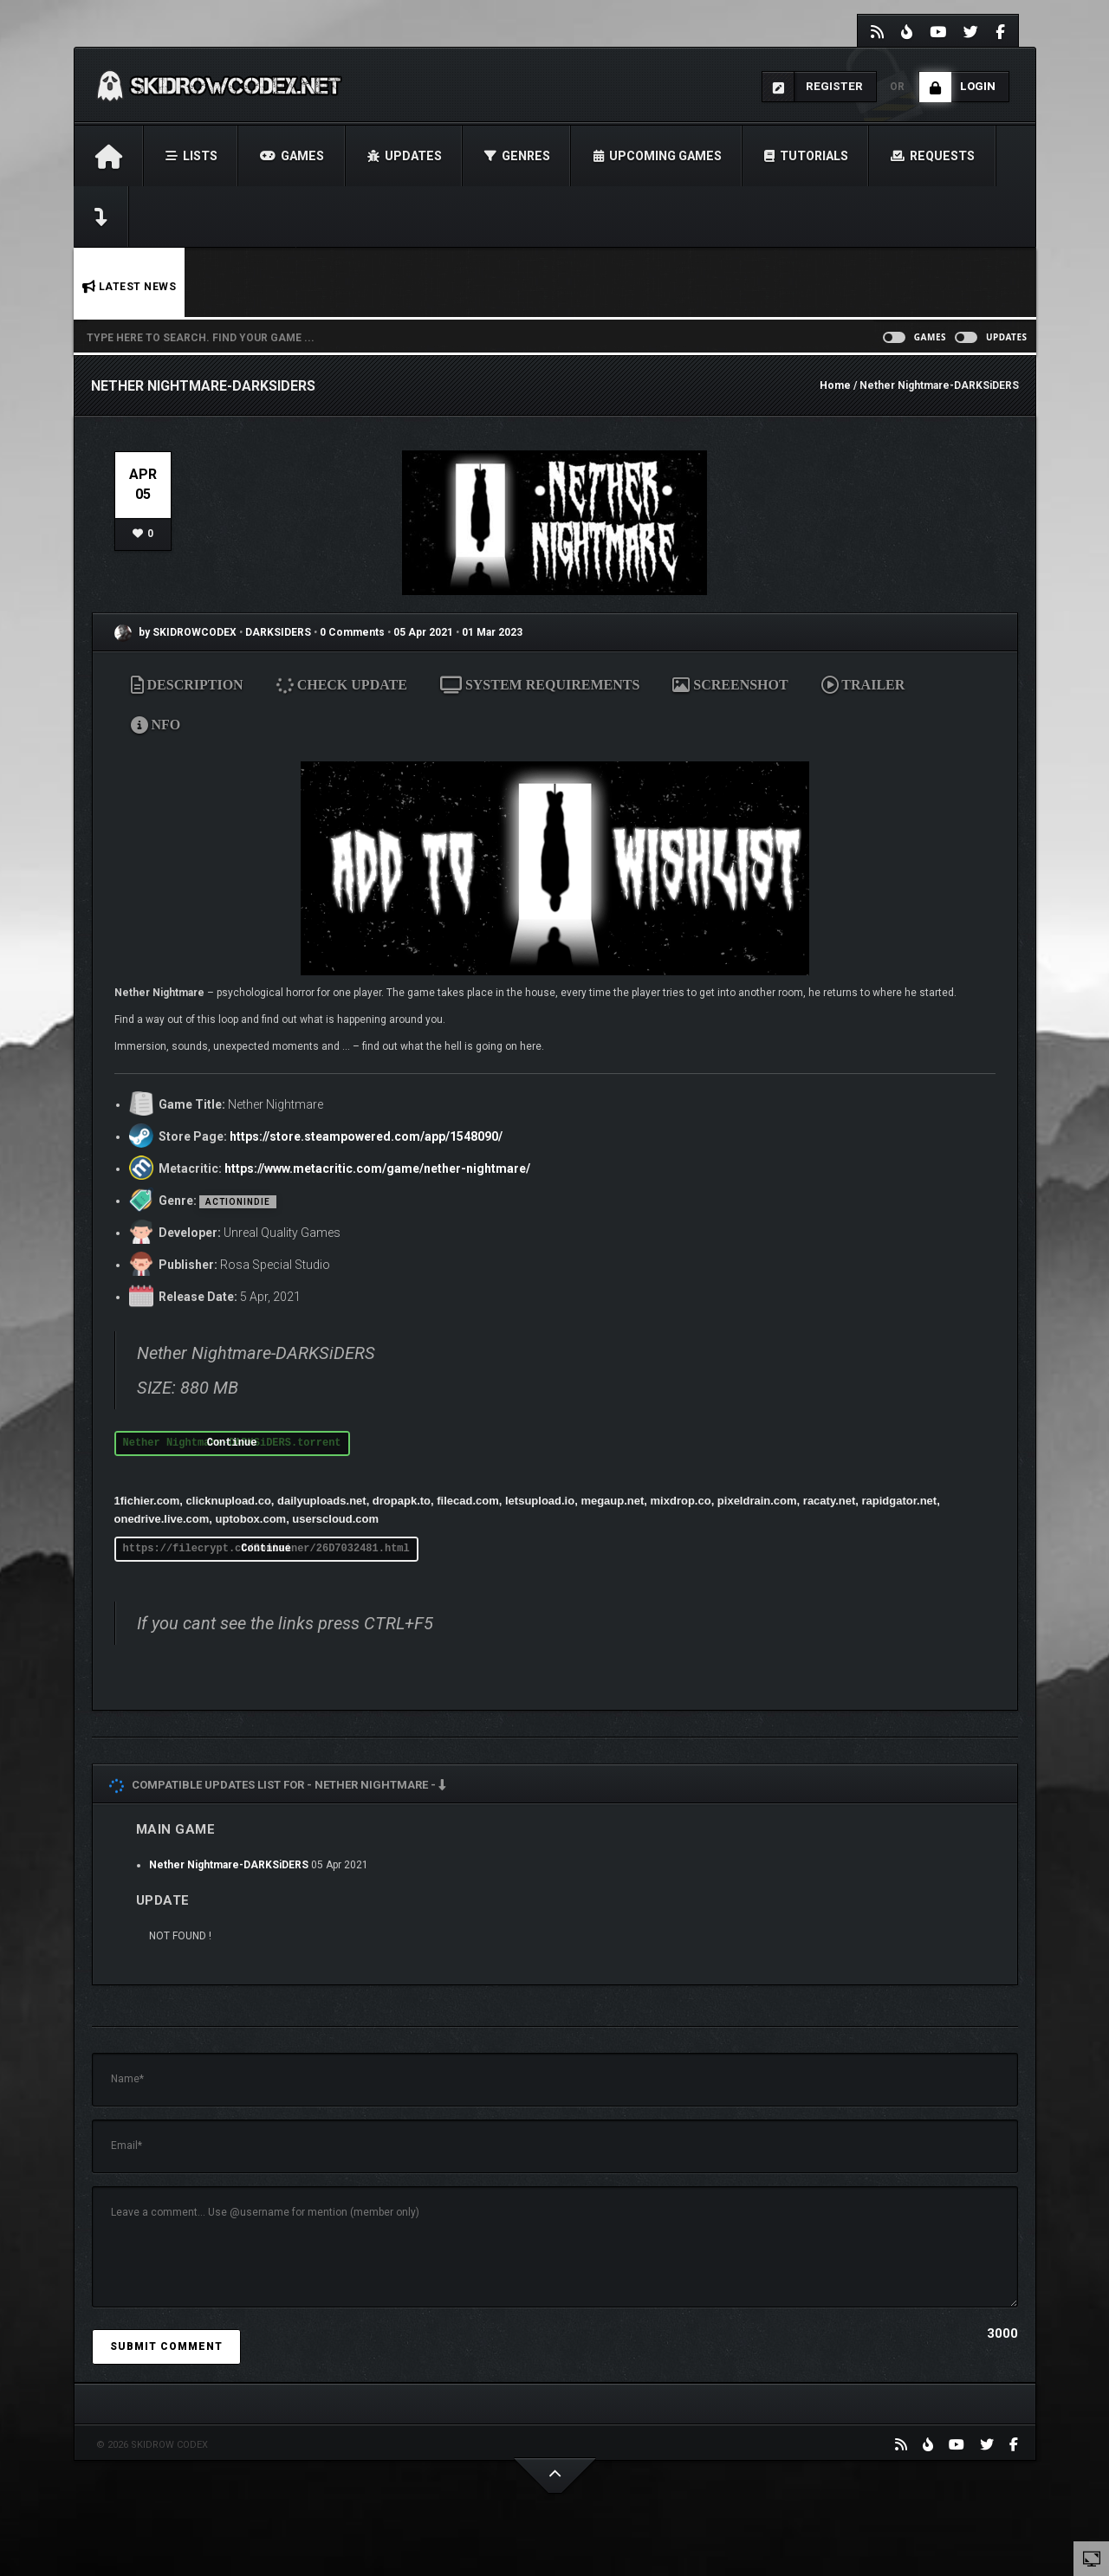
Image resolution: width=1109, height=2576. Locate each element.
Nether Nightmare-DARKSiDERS (228, 1865)
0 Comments (352, 632)
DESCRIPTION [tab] (187, 684)
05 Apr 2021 (423, 632)
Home (835, 385)
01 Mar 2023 (492, 632)
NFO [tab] (156, 724)
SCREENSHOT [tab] (730, 684)
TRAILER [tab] (863, 684)
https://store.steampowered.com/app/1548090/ (366, 1136)
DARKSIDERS (279, 632)
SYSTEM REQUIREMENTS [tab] (539, 684)
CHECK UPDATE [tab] (342, 684)
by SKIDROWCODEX (175, 632)
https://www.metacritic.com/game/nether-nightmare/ (377, 1168)
